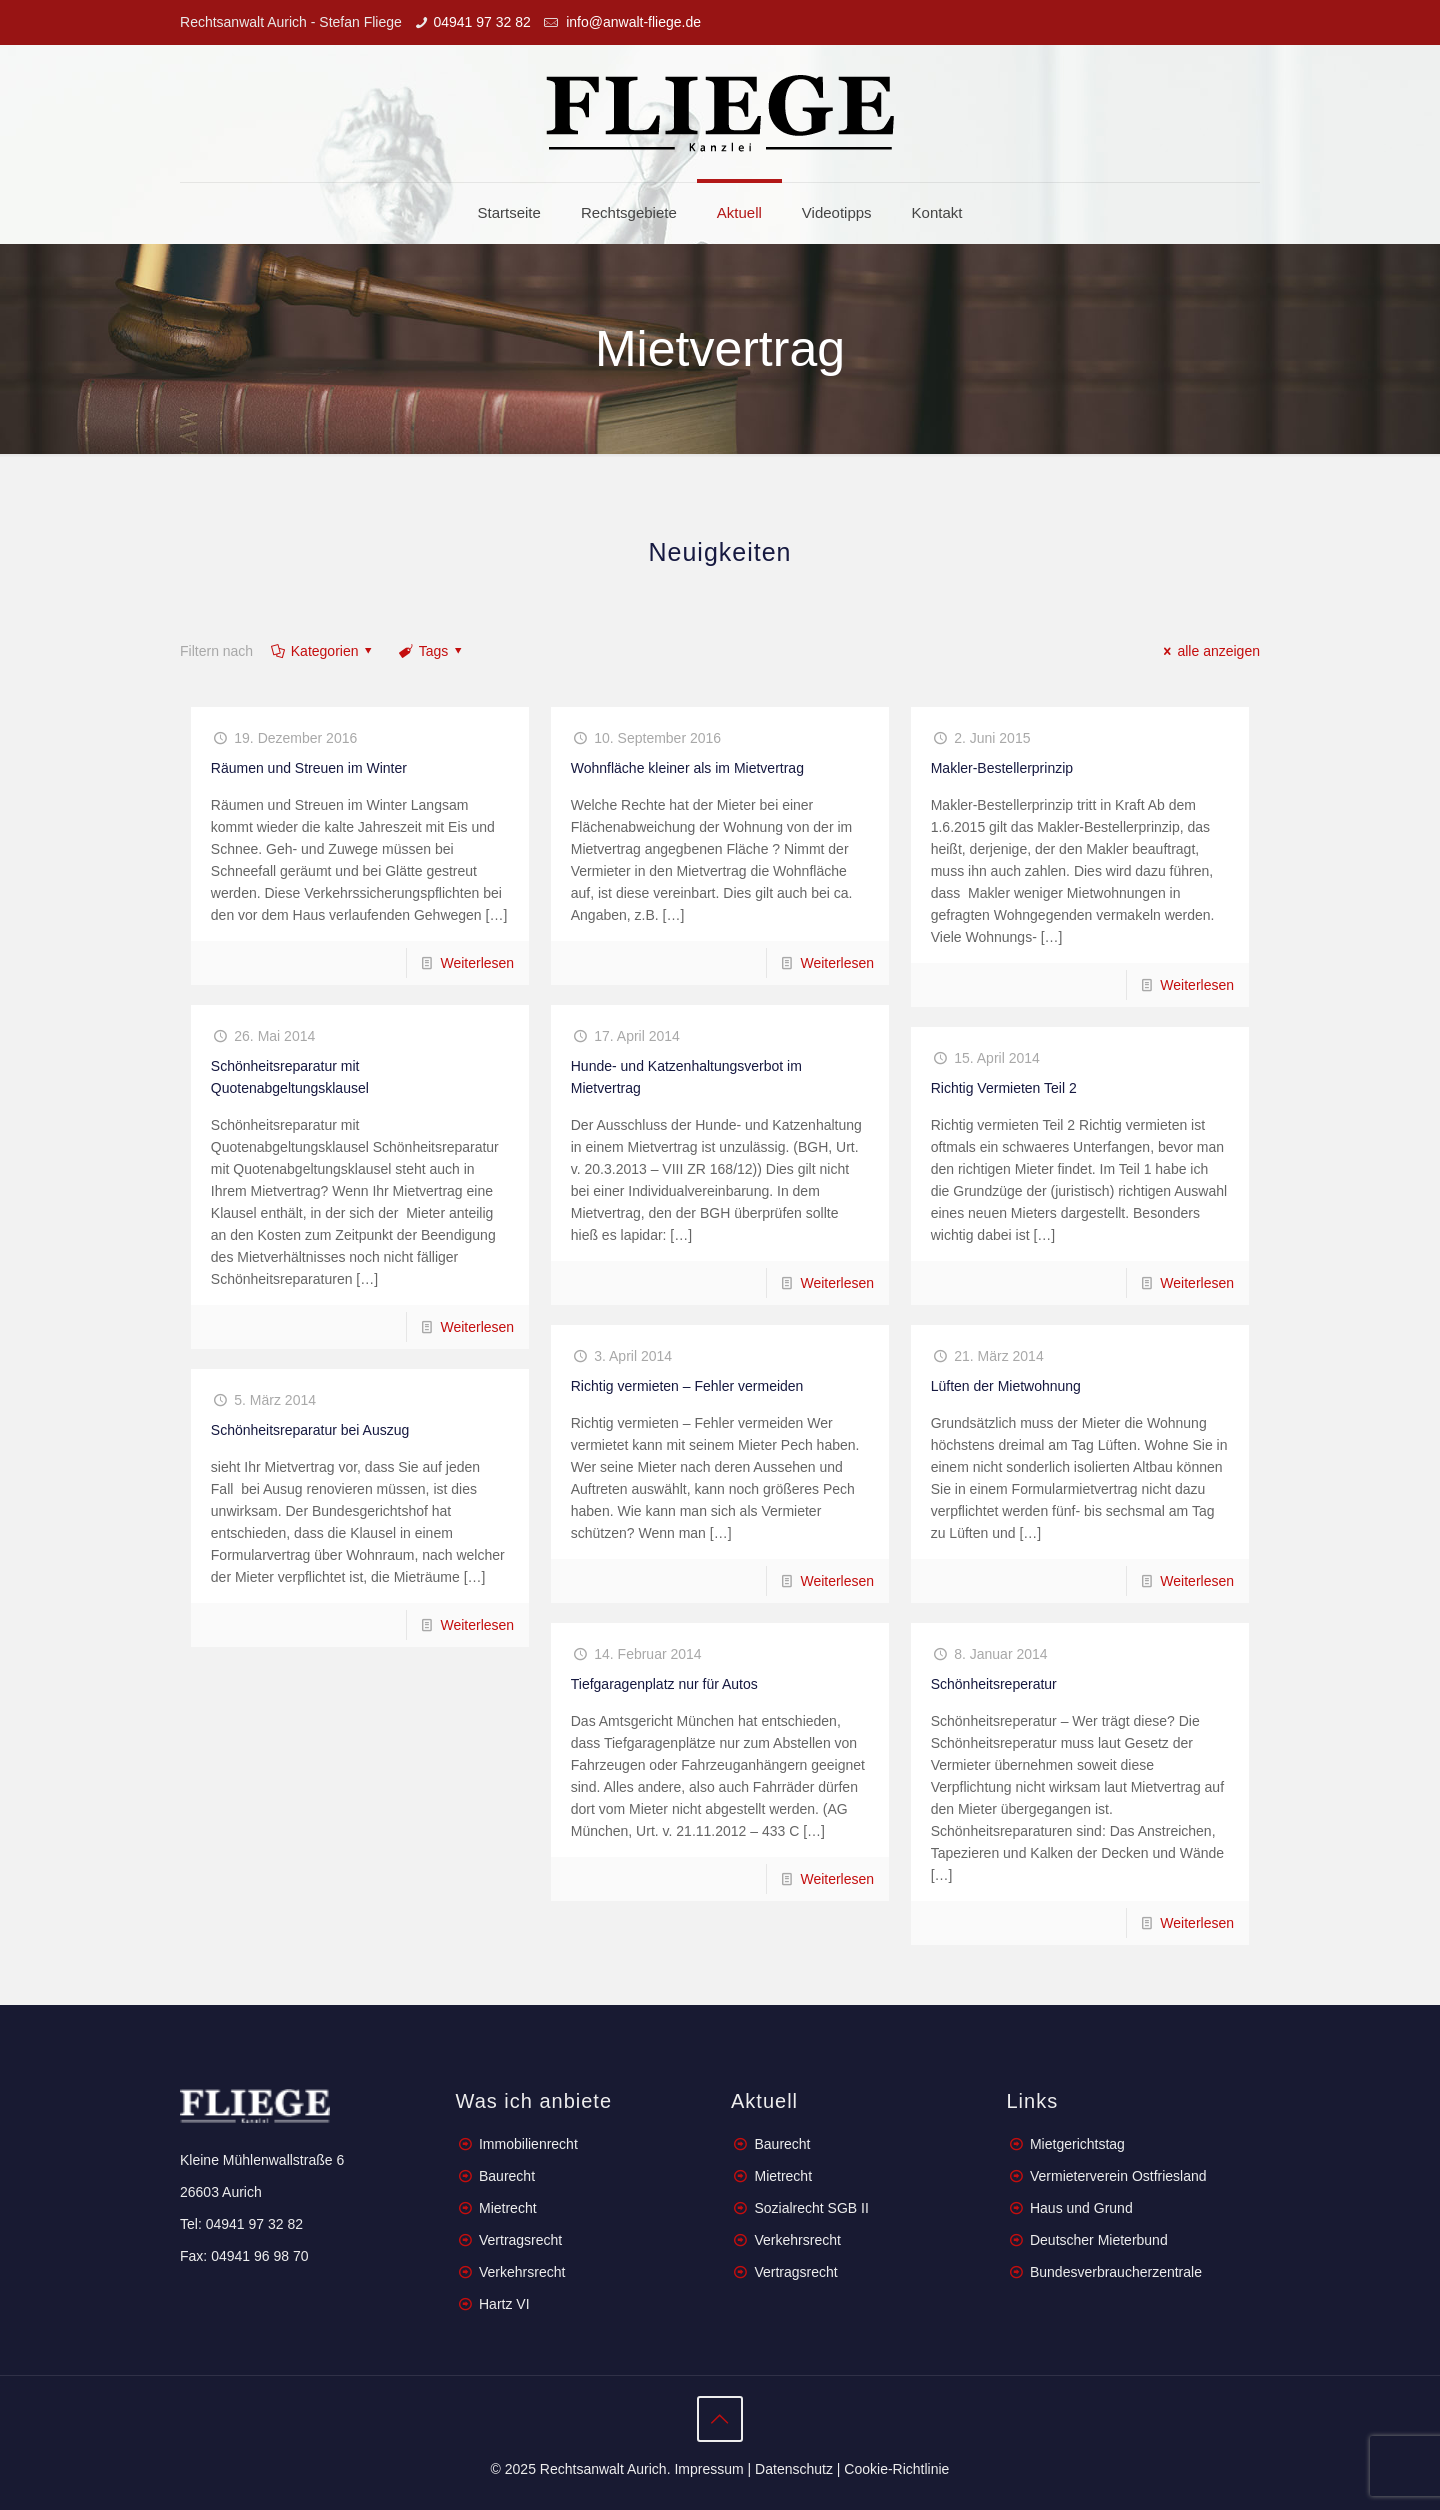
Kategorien (323, 651)
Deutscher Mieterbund (1099, 2240)
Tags (432, 651)
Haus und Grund (1081, 2208)
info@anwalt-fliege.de (631, 22)
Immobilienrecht (526, 2144)
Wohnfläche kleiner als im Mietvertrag (687, 768)
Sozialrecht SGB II (811, 2208)
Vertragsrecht (518, 2240)
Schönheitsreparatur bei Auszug (310, 1430)
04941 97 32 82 (481, 22)
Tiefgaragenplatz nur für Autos (664, 1684)
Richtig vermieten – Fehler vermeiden (687, 1386)
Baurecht (507, 2176)
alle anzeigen (1209, 651)
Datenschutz (794, 2469)
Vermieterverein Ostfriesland (1118, 2176)
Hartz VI (504, 2304)
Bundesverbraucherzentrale (1116, 2272)
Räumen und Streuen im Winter (309, 768)
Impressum (708, 2469)
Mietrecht (508, 2208)
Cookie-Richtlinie (896, 2469)
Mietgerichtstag (1077, 2144)
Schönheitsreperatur (994, 1684)
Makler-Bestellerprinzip (1002, 768)
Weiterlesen (477, 963)
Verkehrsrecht (520, 2272)
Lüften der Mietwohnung (1006, 1386)
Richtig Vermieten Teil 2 (1004, 1088)
